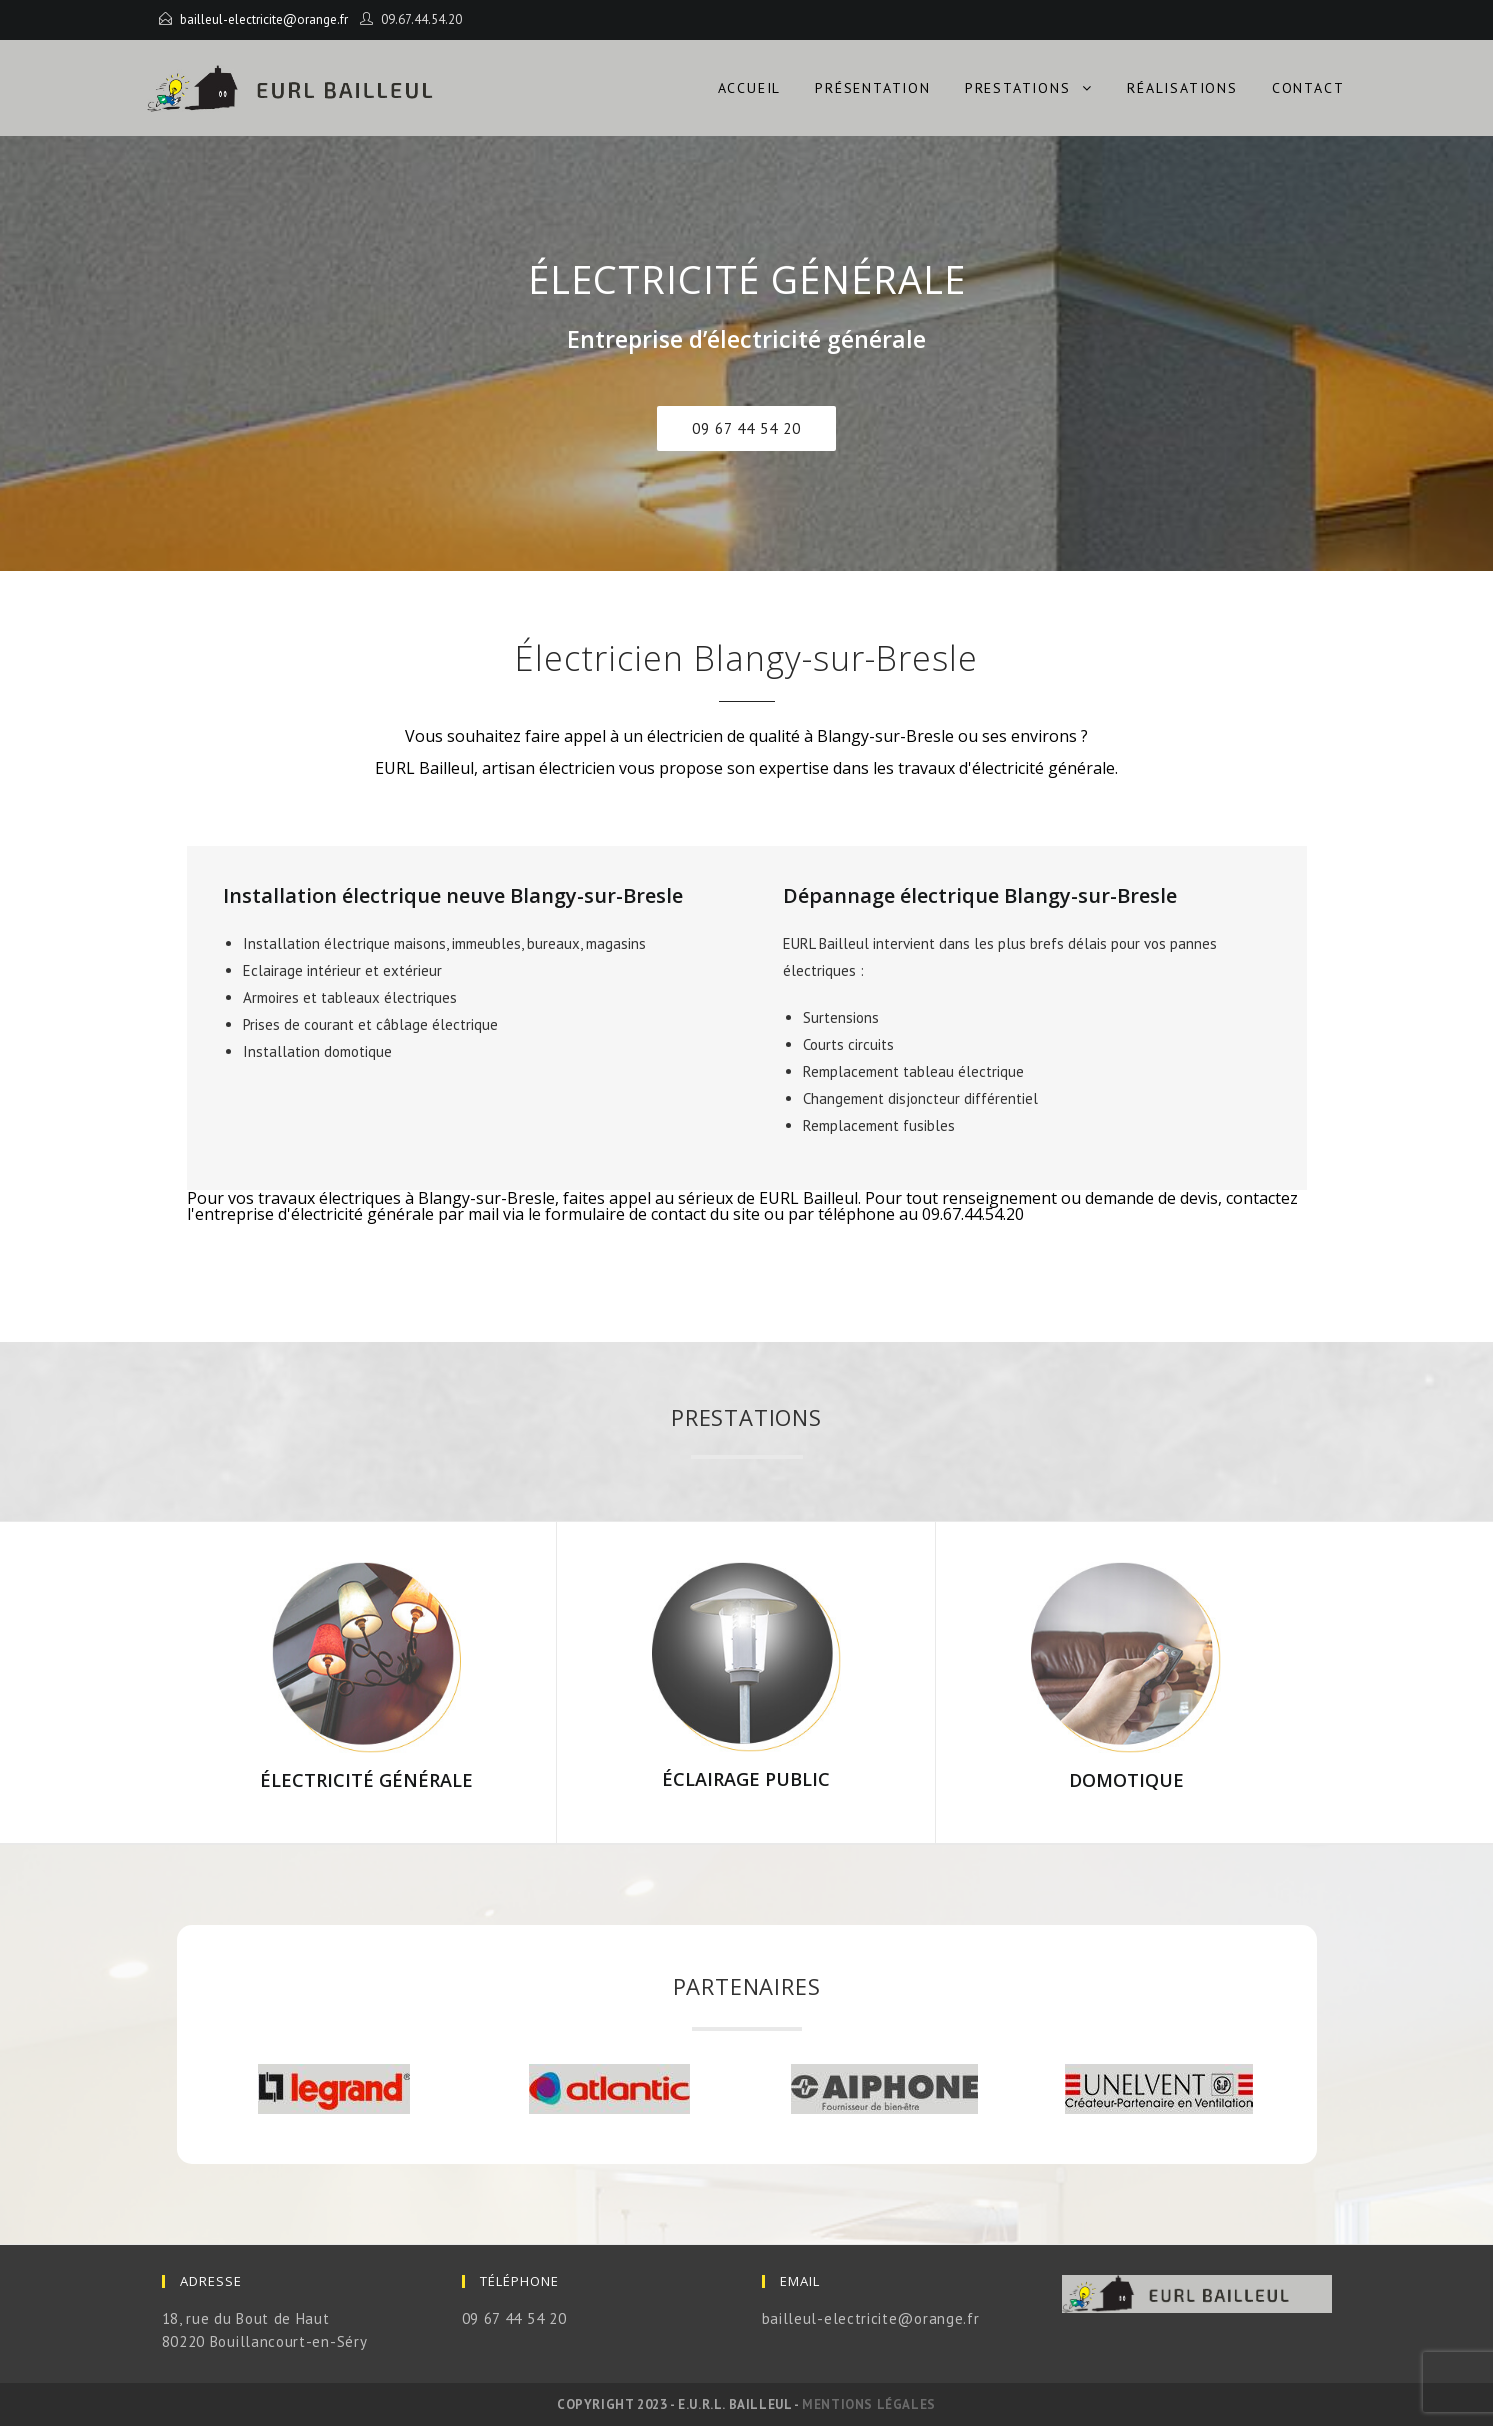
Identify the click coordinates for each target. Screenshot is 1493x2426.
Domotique (1126, 1780)
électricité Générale (366, 1780)
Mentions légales (869, 2404)
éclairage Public (746, 1779)
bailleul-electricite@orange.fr (264, 19)
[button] (746, 428)
